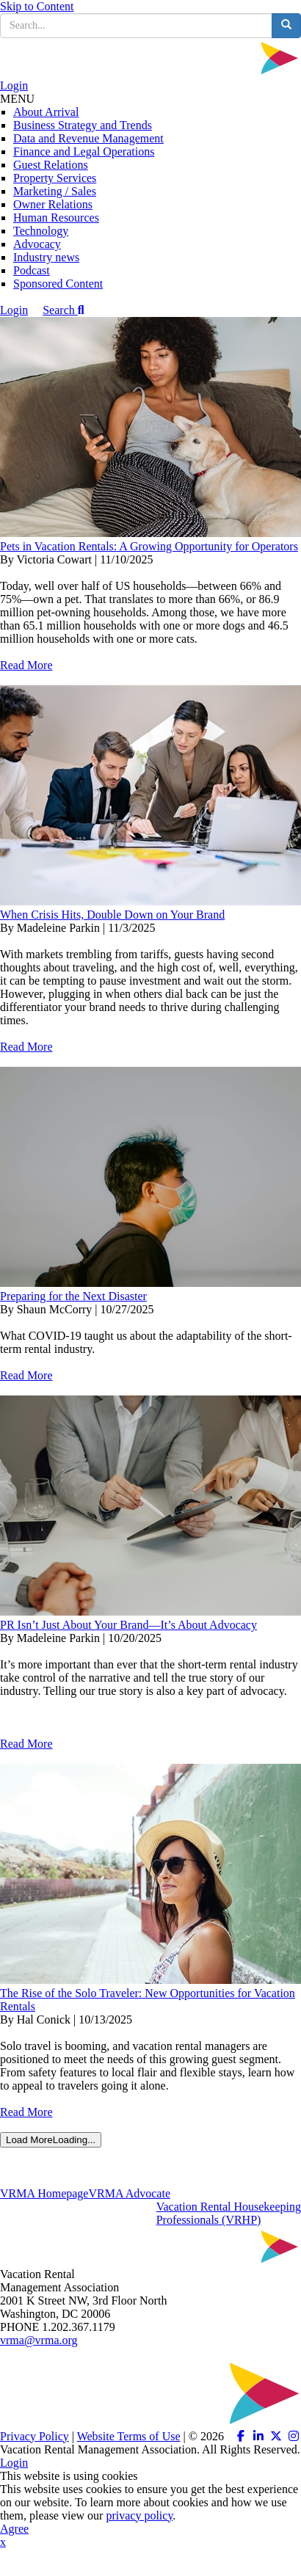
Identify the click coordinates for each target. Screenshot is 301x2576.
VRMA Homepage (44, 2193)
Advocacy (37, 244)
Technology (40, 231)
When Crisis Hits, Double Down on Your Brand (112, 914)
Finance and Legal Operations (83, 151)
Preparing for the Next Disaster (73, 1296)
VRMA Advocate (129, 2193)
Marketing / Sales (54, 191)
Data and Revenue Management (88, 138)
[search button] (286, 25)
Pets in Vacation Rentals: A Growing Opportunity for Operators (149, 546)
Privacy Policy (34, 2436)
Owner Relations (53, 204)
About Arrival (46, 112)
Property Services (54, 178)
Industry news (46, 257)
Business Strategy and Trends (82, 125)
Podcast (31, 270)
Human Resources (56, 217)
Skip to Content (36, 6)
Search (63, 310)
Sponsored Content (58, 283)
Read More (26, 665)
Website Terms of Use (129, 2436)
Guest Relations (50, 164)
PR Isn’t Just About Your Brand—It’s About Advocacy (128, 1625)
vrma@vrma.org (39, 2340)
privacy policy (139, 2515)
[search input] (136, 25)
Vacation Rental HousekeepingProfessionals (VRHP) (228, 2213)
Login (14, 85)
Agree (14, 2528)
